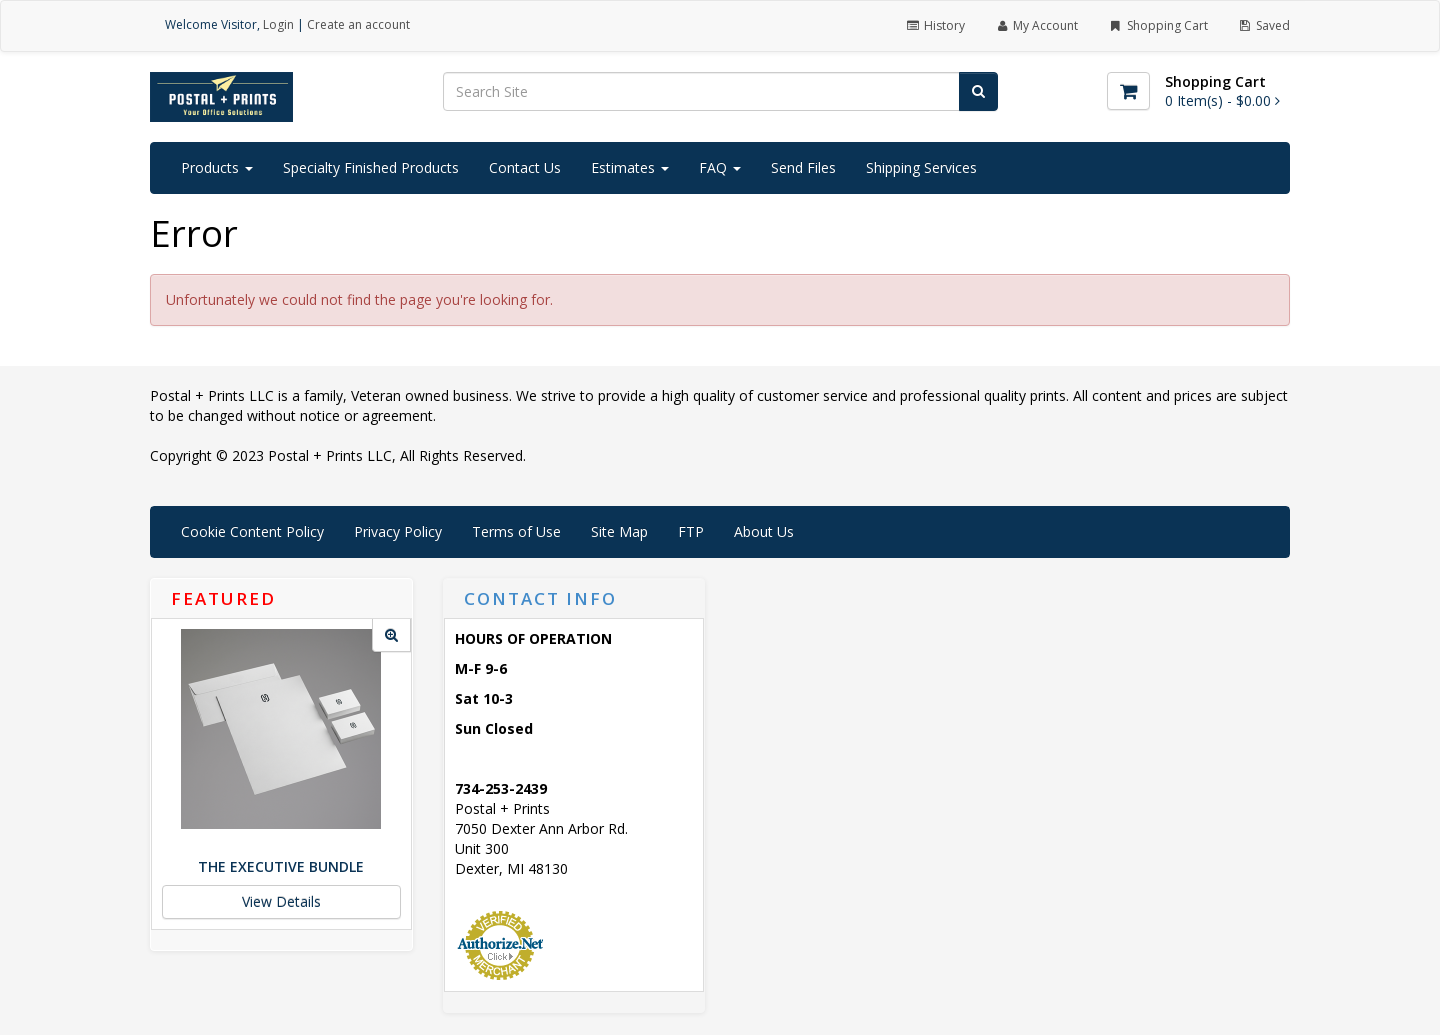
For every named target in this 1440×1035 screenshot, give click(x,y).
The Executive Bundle (281, 866)
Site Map (619, 531)
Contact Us (525, 167)
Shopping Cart (1157, 25)
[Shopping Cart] (1128, 91)
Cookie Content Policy (252, 531)
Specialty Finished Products (371, 167)
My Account (1036, 25)
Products (217, 167)
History (934, 25)
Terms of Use (516, 531)
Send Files (803, 167)
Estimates (630, 167)
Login (278, 24)
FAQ (720, 167)
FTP (691, 531)
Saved (1264, 25)
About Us (764, 531)
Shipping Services (921, 167)
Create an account (358, 24)
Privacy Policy (398, 531)
